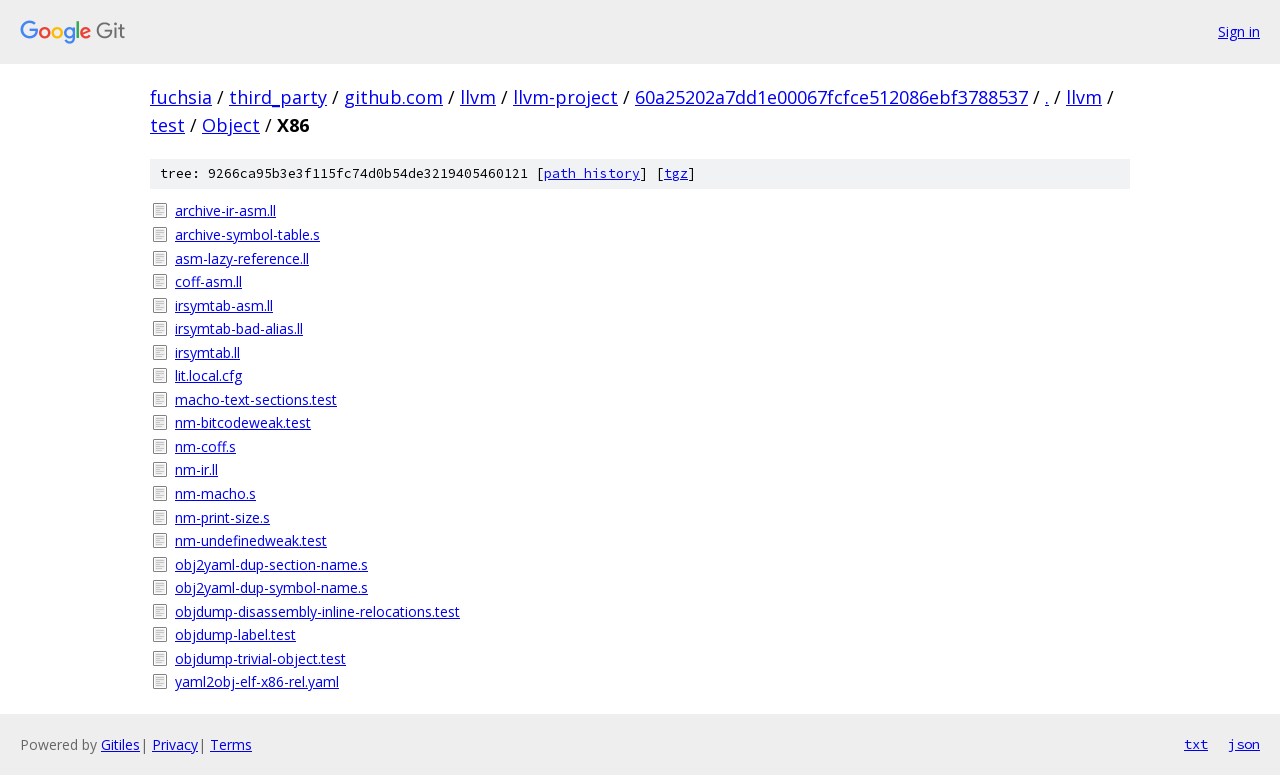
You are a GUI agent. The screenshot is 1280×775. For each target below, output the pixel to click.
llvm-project (565, 97)
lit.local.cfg (208, 375)
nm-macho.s (215, 493)
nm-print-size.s (222, 517)
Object (231, 125)
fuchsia (181, 97)
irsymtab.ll (207, 352)
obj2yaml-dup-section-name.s (271, 564)
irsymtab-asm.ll (224, 305)
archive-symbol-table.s (247, 234)
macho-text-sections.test (256, 399)
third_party (278, 97)
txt (1196, 744)
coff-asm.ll (208, 281)
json (1244, 744)
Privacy (175, 744)
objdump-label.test (235, 634)
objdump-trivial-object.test (260, 658)
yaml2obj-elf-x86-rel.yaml (257, 681)
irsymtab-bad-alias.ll (239, 328)
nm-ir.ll (196, 469)
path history (592, 173)
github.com (393, 97)
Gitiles (120, 744)
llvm (478, 97)
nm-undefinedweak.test (251, 540)
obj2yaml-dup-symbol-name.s (271, 587)
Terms (231, 744)
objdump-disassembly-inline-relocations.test (317, 611)
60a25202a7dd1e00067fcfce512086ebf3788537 (831, 97)
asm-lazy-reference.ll (242, 258)
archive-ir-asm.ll (225, 210)
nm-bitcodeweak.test (243, 422)
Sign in (1239, 31)
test (167, 125)
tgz (676, 173)
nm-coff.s (205, 446)
